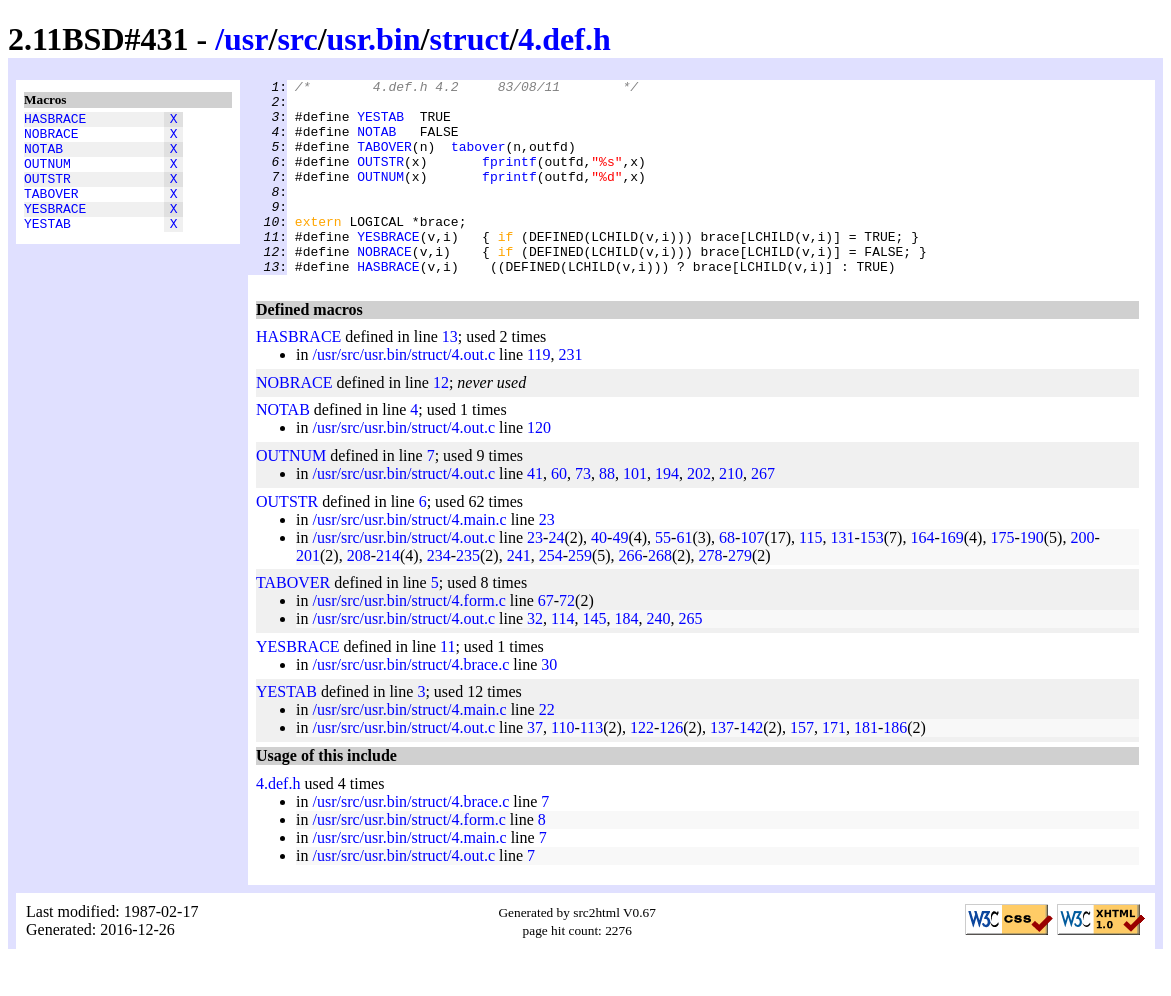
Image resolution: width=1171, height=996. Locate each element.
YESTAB (47, 247)
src (297, 39)
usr (246, 39)
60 (559, 512)
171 (834, 766)
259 (580, 594)
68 (727, 576)
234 (439, 594)
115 (810, 576)
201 (308, 594)
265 (691, 657)
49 (620, 576)
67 (546, 639)
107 (752, 576)
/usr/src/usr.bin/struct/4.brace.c (410, 703)
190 (1032, 576)
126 (671, 766)
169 (952, 576)
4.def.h (564, 39)
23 (547, 558)
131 (842, 576)
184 (627, 657)
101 (635, 512)
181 (866, 766)
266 (631, 594)
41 (535, 512)
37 (535, 766)
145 (595, 657)
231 (571, 393)
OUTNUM (47, 175)
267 (763, 512)
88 (607, 512)
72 (567, 639)
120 (539, 466)
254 (551, 594)
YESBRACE (55, 229)
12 (441, 421)
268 (660, 594)
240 (659, 657)
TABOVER (51, 211)
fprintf (509, 179)
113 (591, 766)
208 (359, 594)
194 (667, 512)
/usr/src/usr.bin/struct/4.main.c (409, 558)
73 (583, 512)
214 (388, 594)
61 (684, 576)
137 (722, 766)
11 (447, 685)
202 (699, 512)
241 (519, 594)
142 (751, 766)
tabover (478, 161)
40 (599, 576)
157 (802, 766)
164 (922, 576)
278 (711, 594)
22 (547, 748)
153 (872, 576)
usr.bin (374, 39)
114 (562, 657)
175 (1002, 576)
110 (562, 766)
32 (535, 657)
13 (450, 375)
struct (469, 39)
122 (642, 766)
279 (740, 594)
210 (731, 512)
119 (538, 393)
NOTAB (43, 157)
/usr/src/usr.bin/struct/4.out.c (403, 393)
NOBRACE (51, 139)
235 (468, 594)
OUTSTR (47, 193)
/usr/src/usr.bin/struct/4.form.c (408, 639)
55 (663, 576)
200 (1082, 576)
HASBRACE (55, 121)
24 (556, 576)
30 (549, 703)
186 (895, 766)
